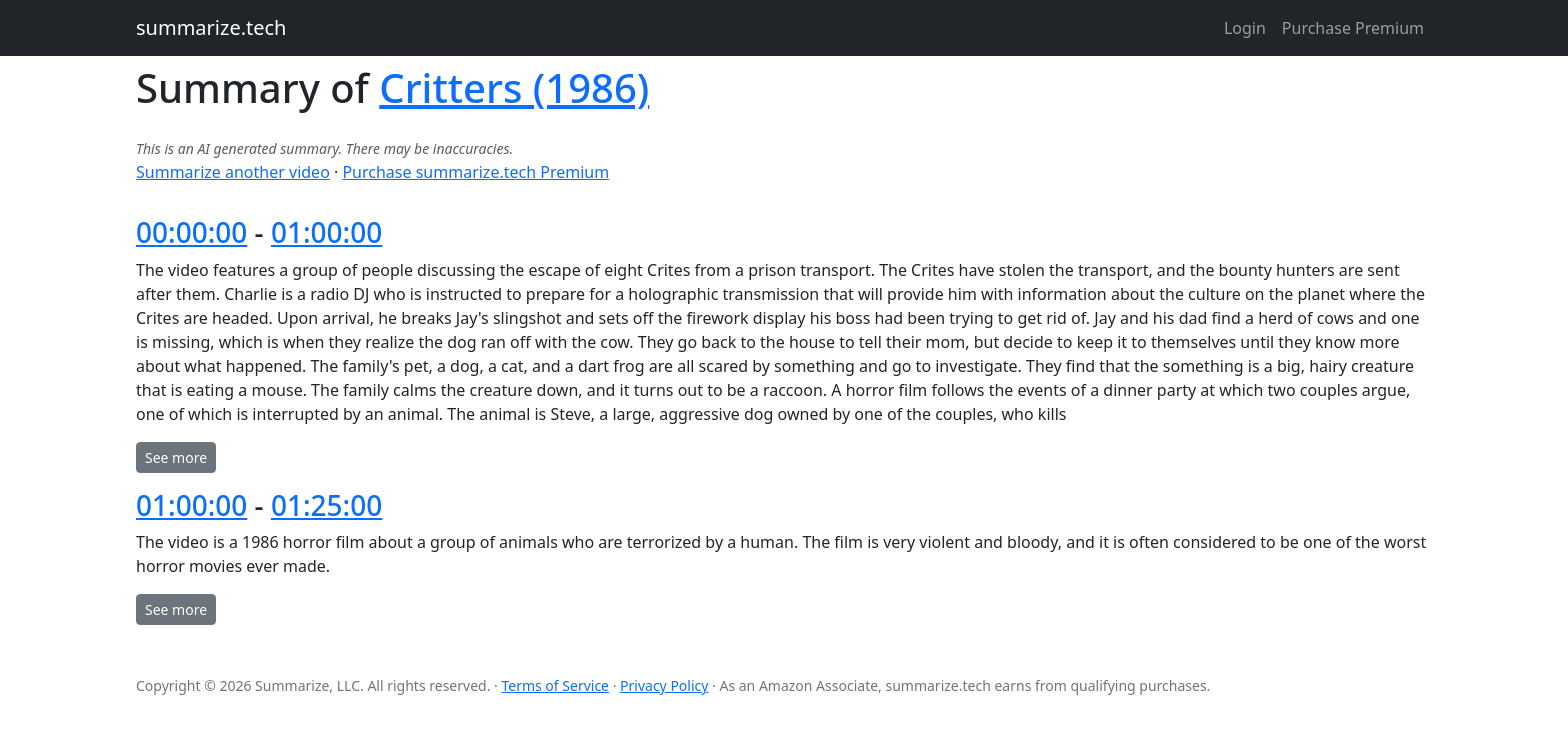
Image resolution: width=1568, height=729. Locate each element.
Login (1245, 28)
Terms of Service (555, 685)
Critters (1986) (514, 87)
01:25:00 (326, 505)
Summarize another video (233, 172)
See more (176, 457)
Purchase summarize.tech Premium (475, 172)
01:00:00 (326, 232)
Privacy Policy (664, 685)
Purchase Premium (1353, 28)
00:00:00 (191, 232)
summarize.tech (211, 27)
